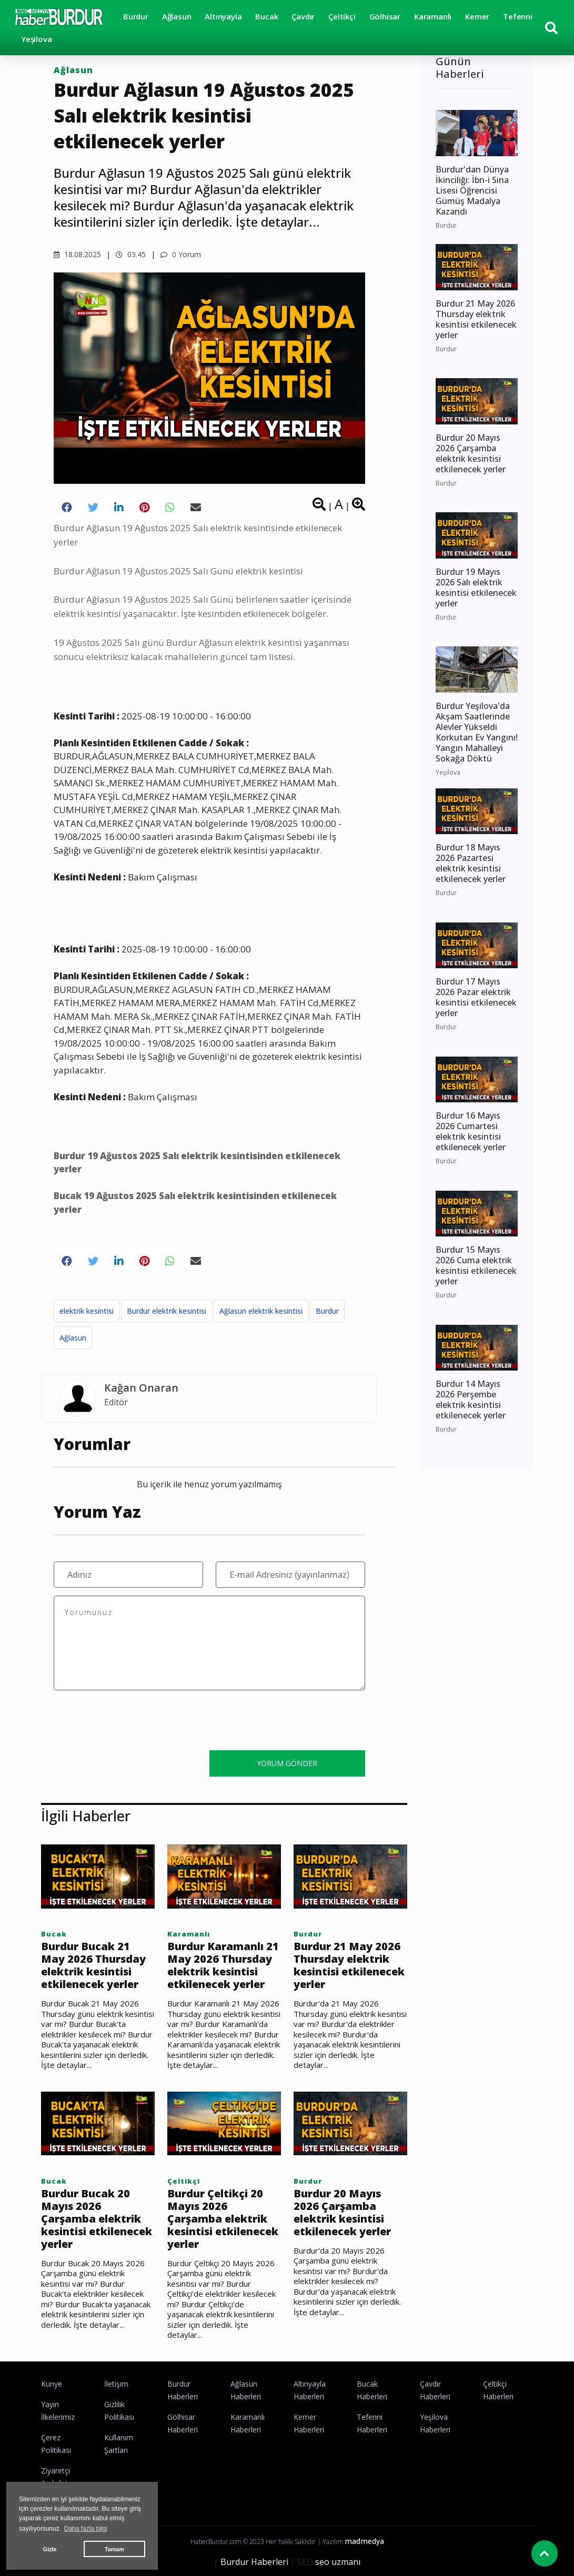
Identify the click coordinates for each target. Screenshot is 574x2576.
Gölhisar (384, 16)
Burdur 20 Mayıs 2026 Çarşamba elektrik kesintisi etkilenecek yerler (342, 2212)
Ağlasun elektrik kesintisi (261, 1311)
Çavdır (303, 16)
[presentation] (134, 1721)
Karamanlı (432, 16)
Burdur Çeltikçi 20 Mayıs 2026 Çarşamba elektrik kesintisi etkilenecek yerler (222, 2218)
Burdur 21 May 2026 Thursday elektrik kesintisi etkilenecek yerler (349, 1965)
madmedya (364, 2541)
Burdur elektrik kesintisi (166, 1311)
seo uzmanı (337, 2562)
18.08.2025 (77, 254)
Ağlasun (177, 16)
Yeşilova (36, 39)
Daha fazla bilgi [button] (85, 2528)
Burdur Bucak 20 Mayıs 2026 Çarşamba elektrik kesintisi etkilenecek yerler (96, 2218)
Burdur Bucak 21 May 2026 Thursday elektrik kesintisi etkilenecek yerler (93, 1965)
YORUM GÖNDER (287, 1763)
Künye (51, 2384)
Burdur (135, 16)
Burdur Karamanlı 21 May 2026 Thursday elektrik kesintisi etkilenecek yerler (223, 1965)
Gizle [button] (50, 2549)
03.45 (131, 254)
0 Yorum (180, 254)
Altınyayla (223, 16)
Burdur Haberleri (254, 2562)
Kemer (477, 16)
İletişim (116, 2384)
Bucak (266, 16)
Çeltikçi (341, 16)
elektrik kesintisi (86, 1311)
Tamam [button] (114, 2549)
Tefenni (517, 16)
